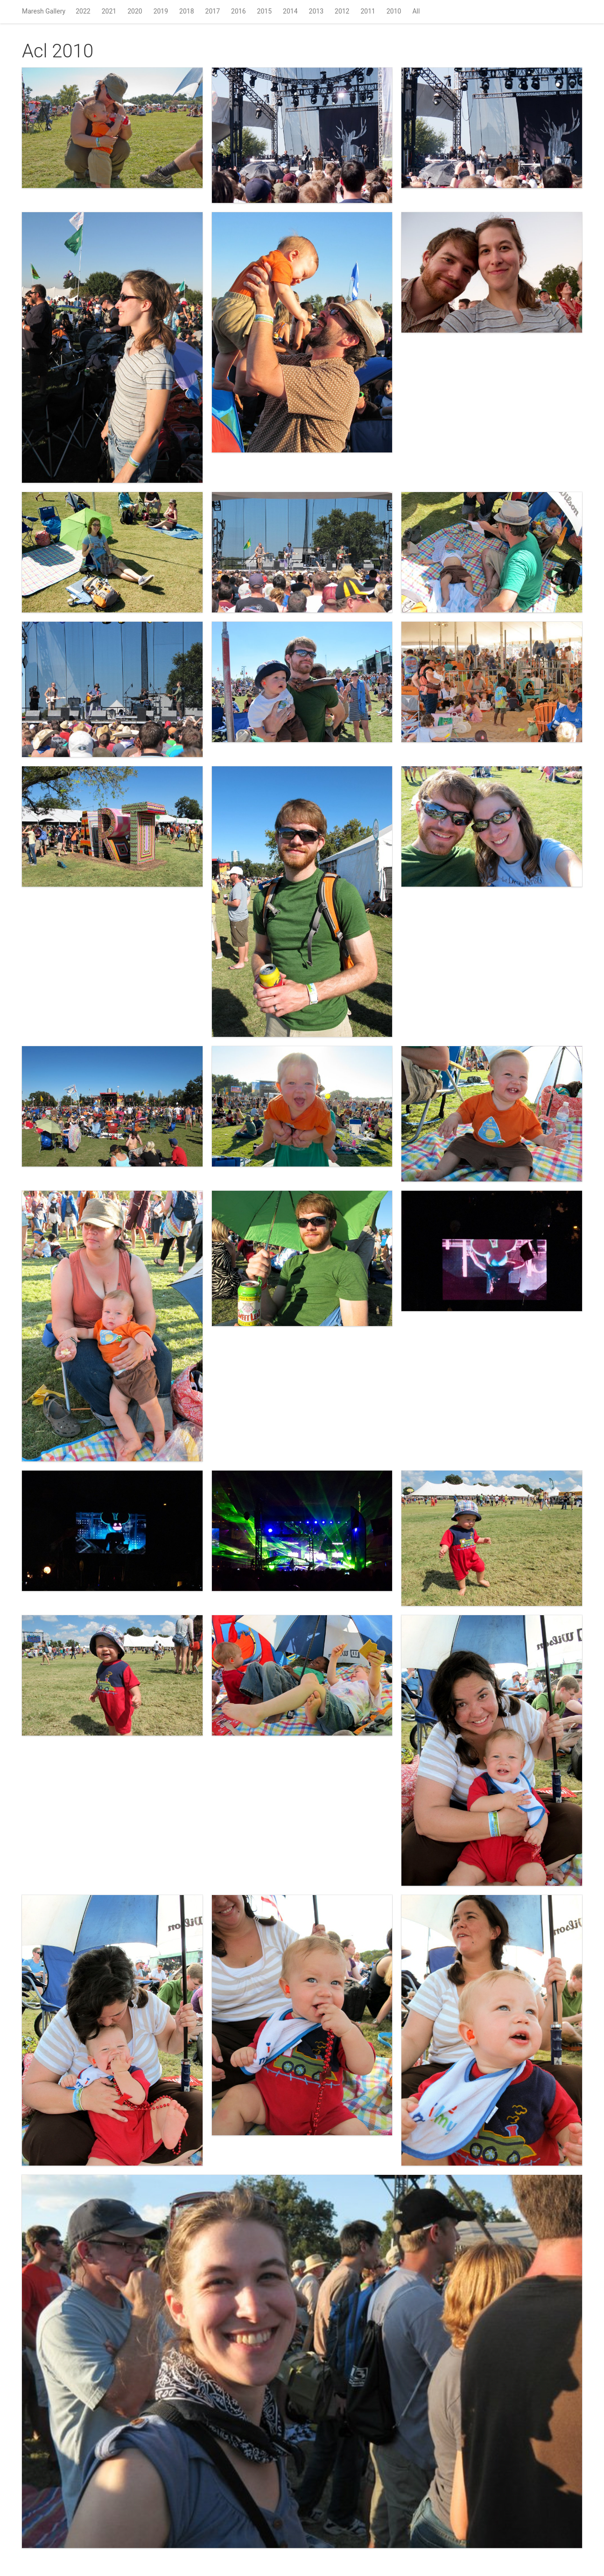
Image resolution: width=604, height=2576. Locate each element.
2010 (393, 11)
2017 (212, 11)
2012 (342, 11)
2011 (368, 11)
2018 (186, 11)
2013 (316, 11)
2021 (109, 11)
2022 (83, 11)
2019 (161, 11)
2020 (134, 11)
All (416, 11)
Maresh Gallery (43, 11)
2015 (264, 11)
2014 (290, 11)
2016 (238, 11)
